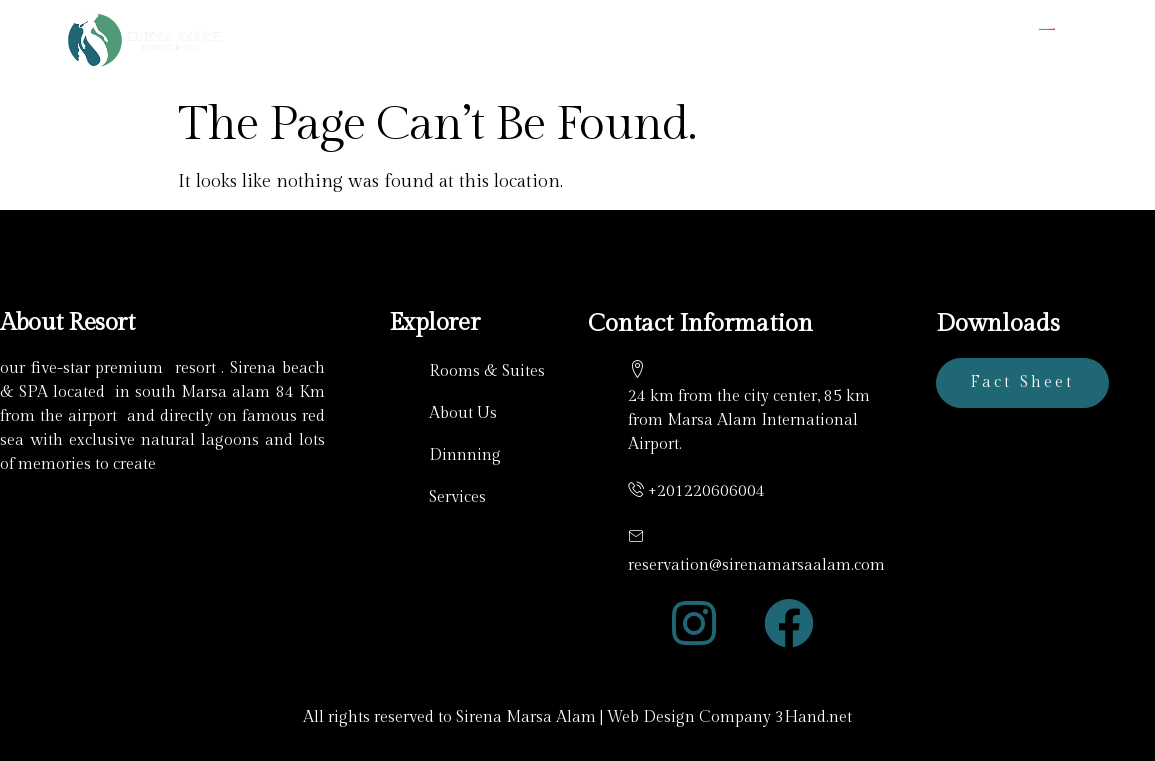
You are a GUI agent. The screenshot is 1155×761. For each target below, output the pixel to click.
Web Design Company (689, 717)
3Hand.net (813, 717)
